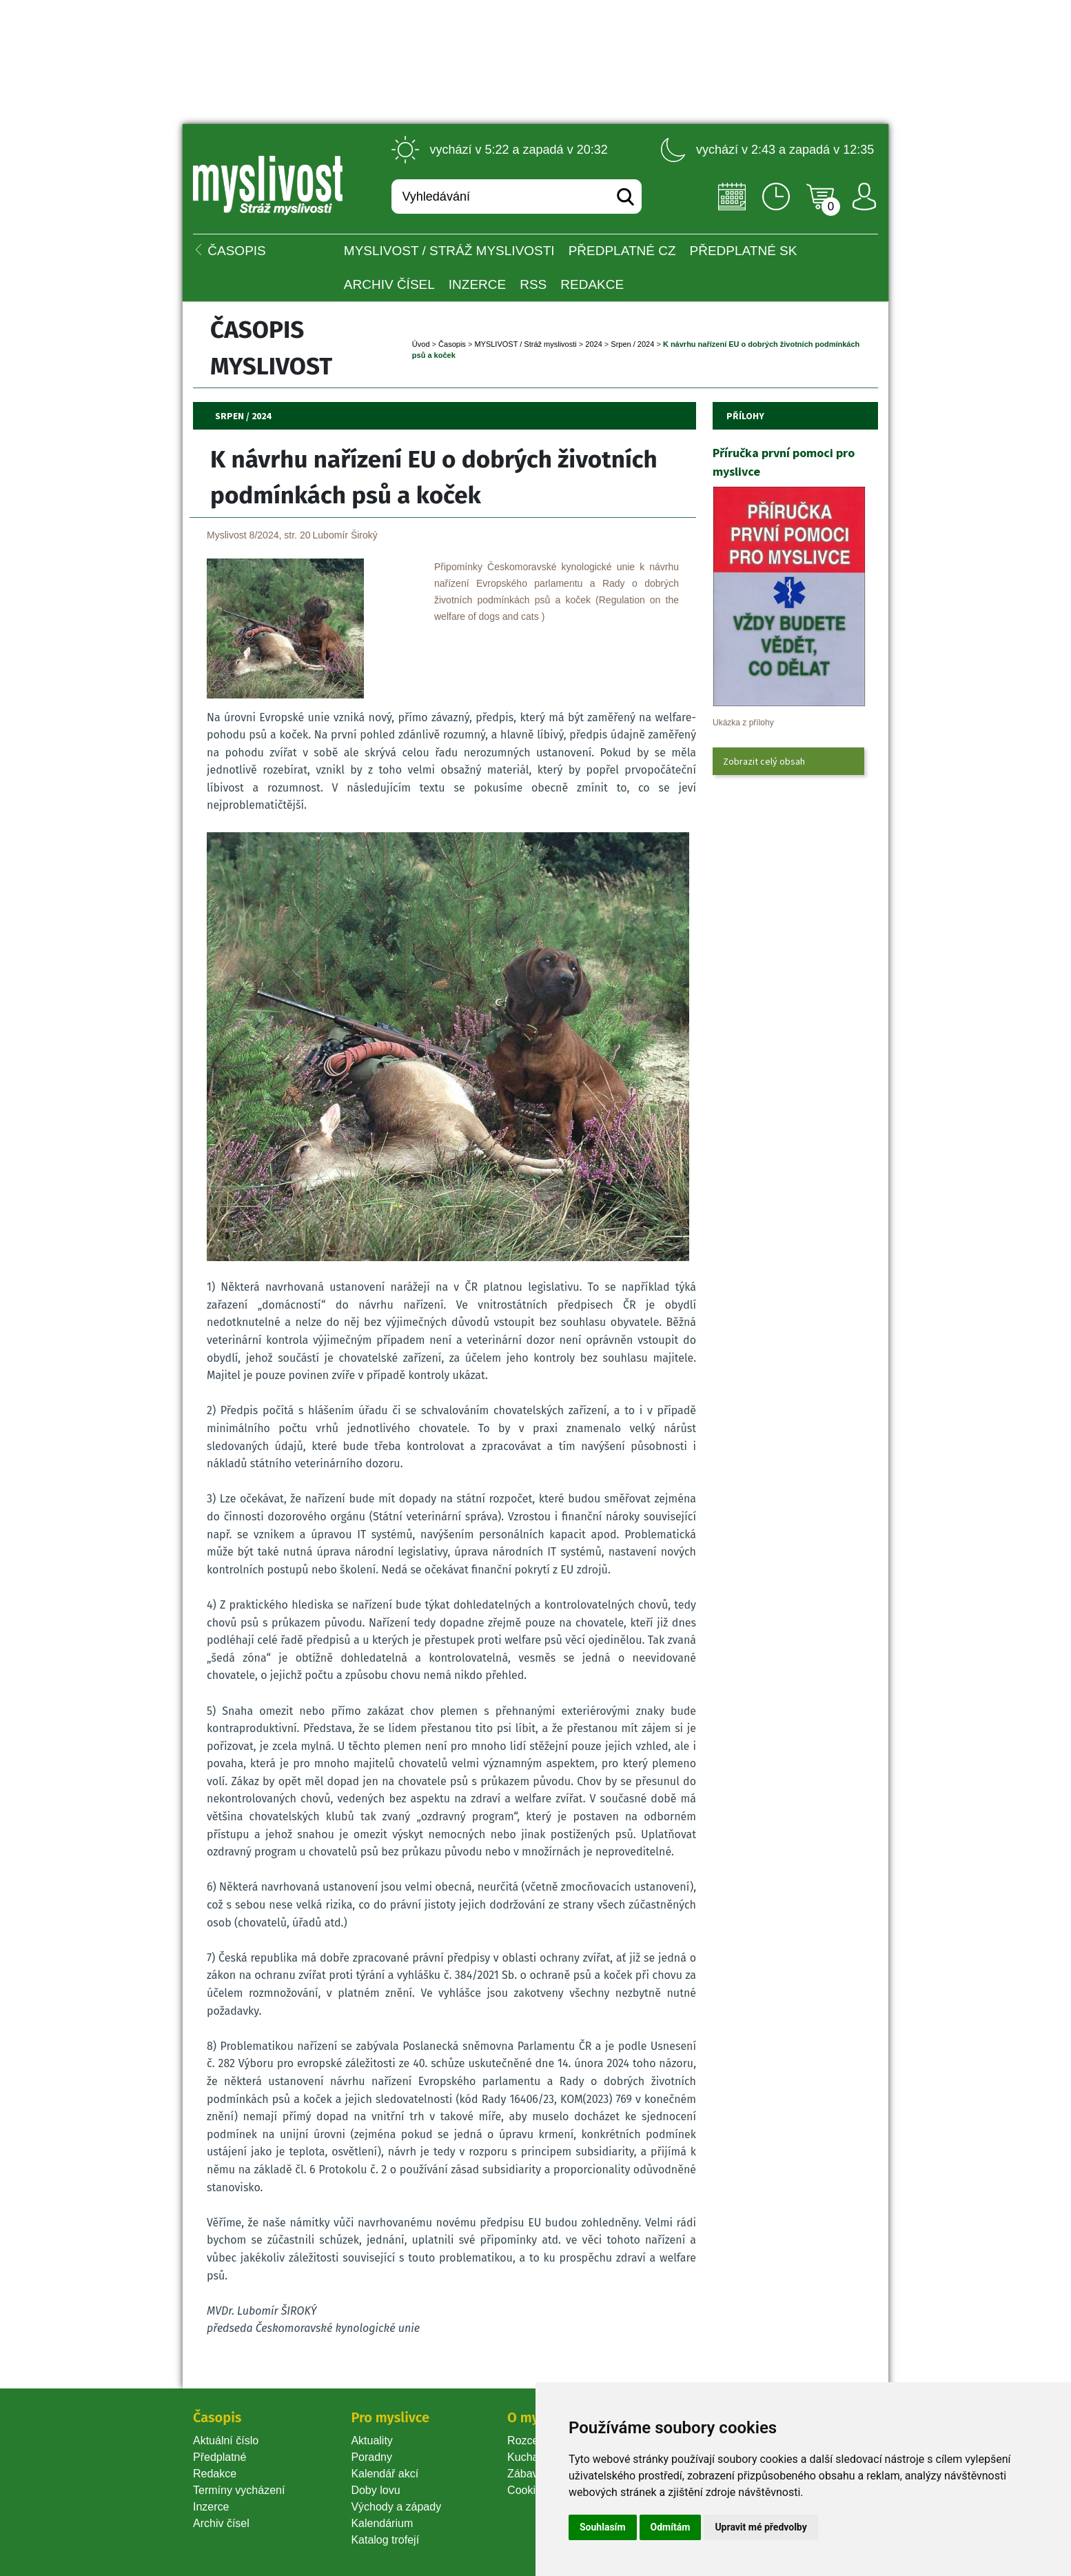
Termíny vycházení (239, 2490)
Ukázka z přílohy (743, 722)
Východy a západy (396, 2507)
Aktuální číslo (225, 2440)
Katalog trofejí (385, 2540)
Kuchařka (530, 2457)
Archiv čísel (389, 284)
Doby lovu (375, 2490)
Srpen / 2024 (632, 344)
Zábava (525, 2473)
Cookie (527, 2490)
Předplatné (219, 2457)
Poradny (371, 2457)
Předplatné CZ (622, 250)
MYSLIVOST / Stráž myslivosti (449, 250)
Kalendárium (382, 2523)
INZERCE (477, 284)
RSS (533, 284)
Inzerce (211, 2507)
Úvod (421, 344)
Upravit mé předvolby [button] (760, 2527)
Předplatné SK (743, 250)
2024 (593, 344)
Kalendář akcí (384, 2473)
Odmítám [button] (671, 2527)
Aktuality (371, 2440)
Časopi (452, 344)
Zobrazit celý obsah (764, 761)
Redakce (592, 284)
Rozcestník (534, 2440)
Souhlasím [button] (603, 2527)
